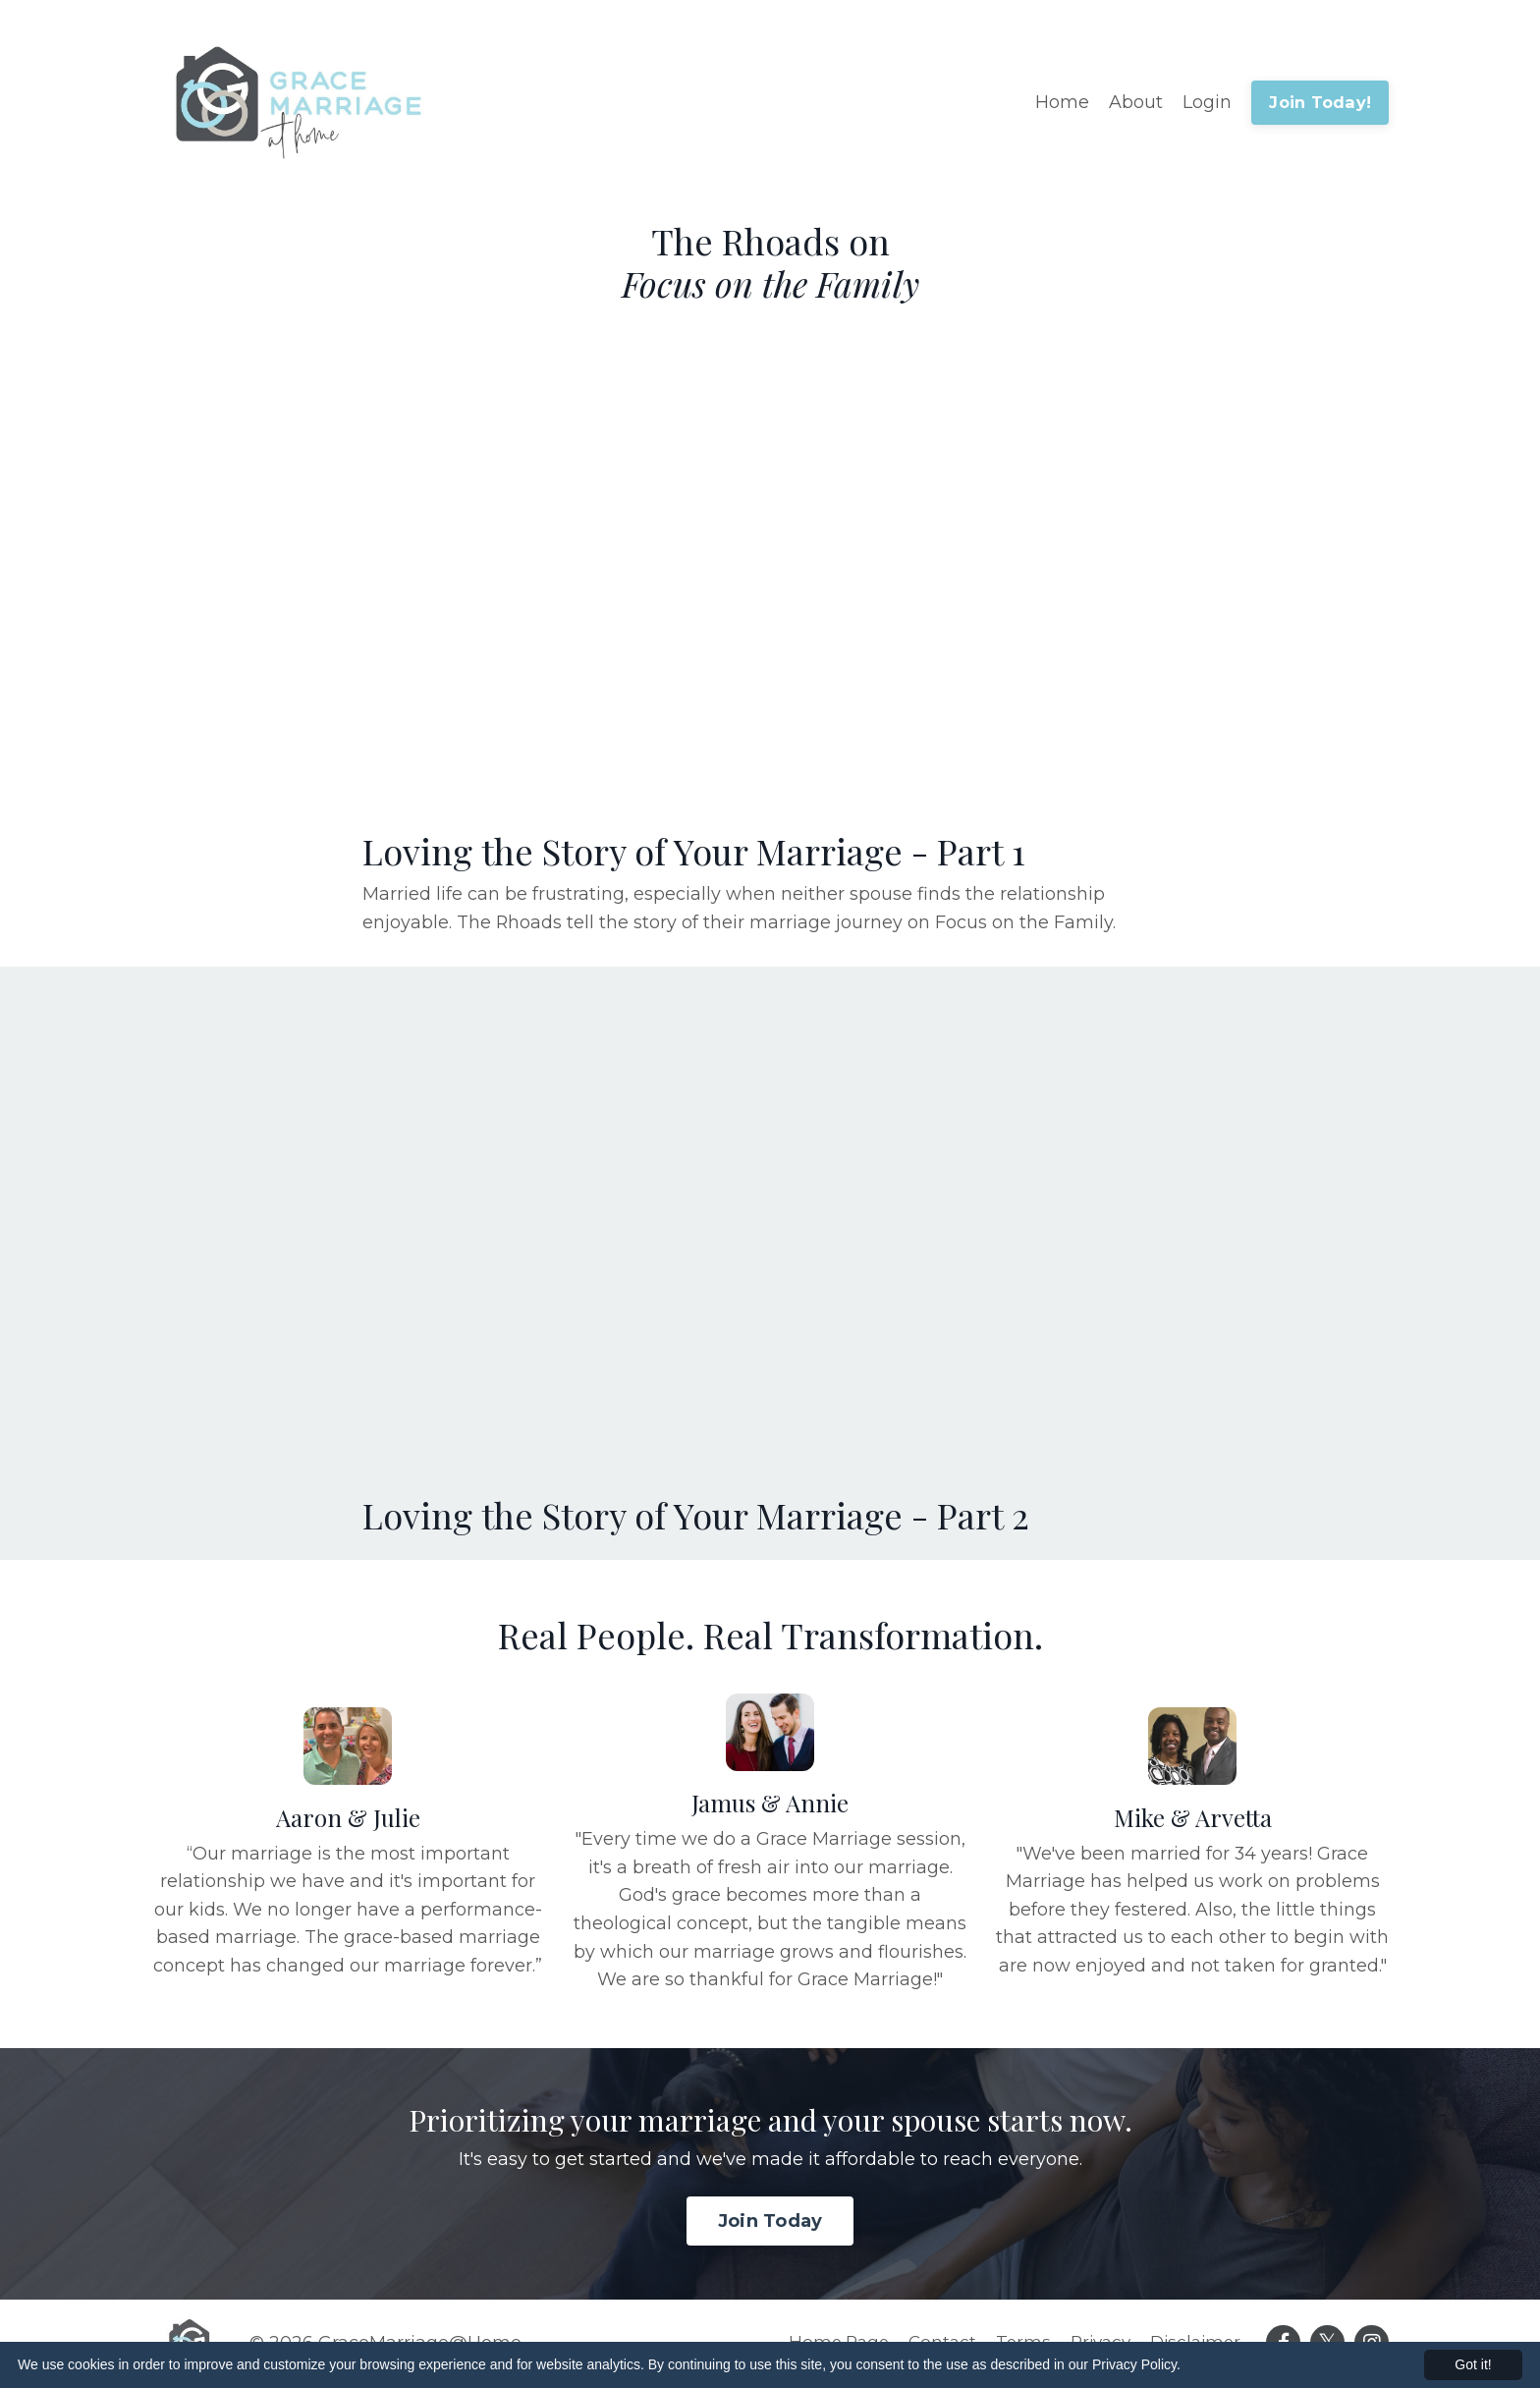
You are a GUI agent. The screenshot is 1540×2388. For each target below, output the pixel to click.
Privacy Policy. (1136, 2364)
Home (1062, 102)
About (1136, 102)
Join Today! (1320, 102)
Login (1207, 102)
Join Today (770, 2223)
